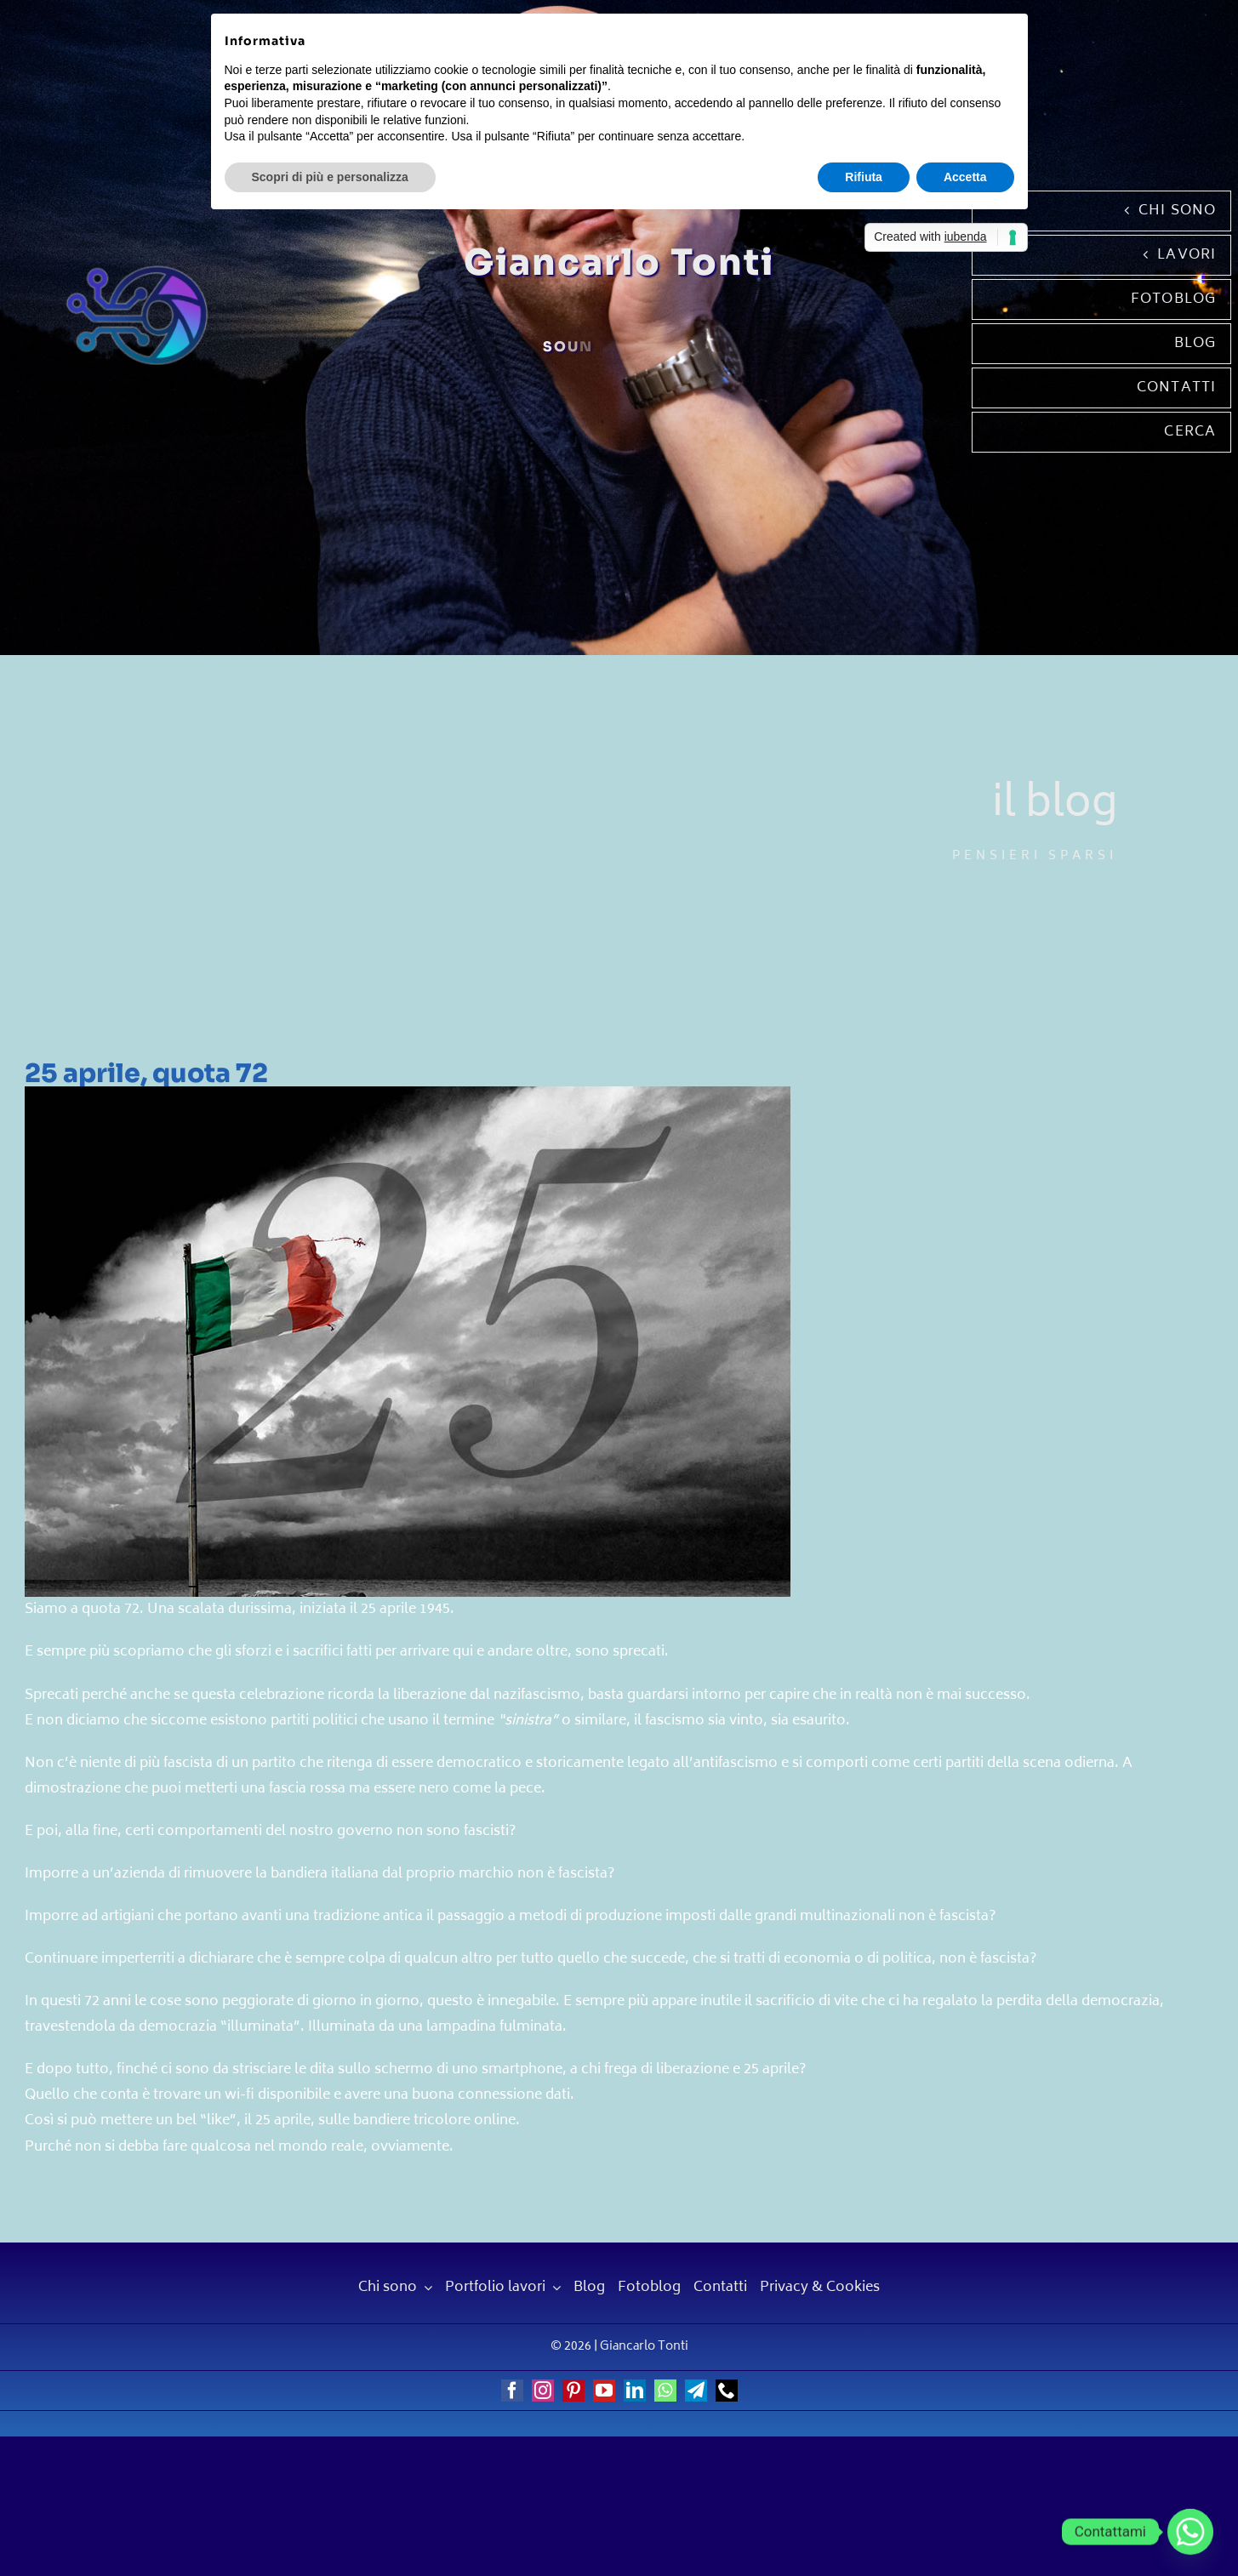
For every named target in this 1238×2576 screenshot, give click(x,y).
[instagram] (543, 2390)
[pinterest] (573, 2390)
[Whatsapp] (1190, 2532)
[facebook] (512, 2390)
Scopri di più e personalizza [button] (330, 177)
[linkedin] (635, 2390)
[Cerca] (1102, 432)
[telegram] (696, 2390)
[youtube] (604, 2390)
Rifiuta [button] (863, 177)
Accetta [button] (965, 177)
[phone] (727, 2390)
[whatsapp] (665, 2390)
